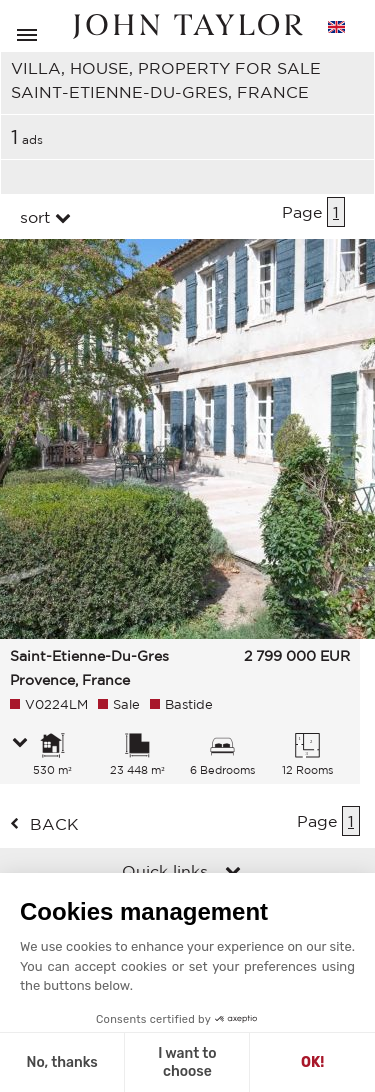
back (54, 824)
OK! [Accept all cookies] (312, 1062)
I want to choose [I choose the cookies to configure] (187, 1062)
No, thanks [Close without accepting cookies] (61, 1062)
